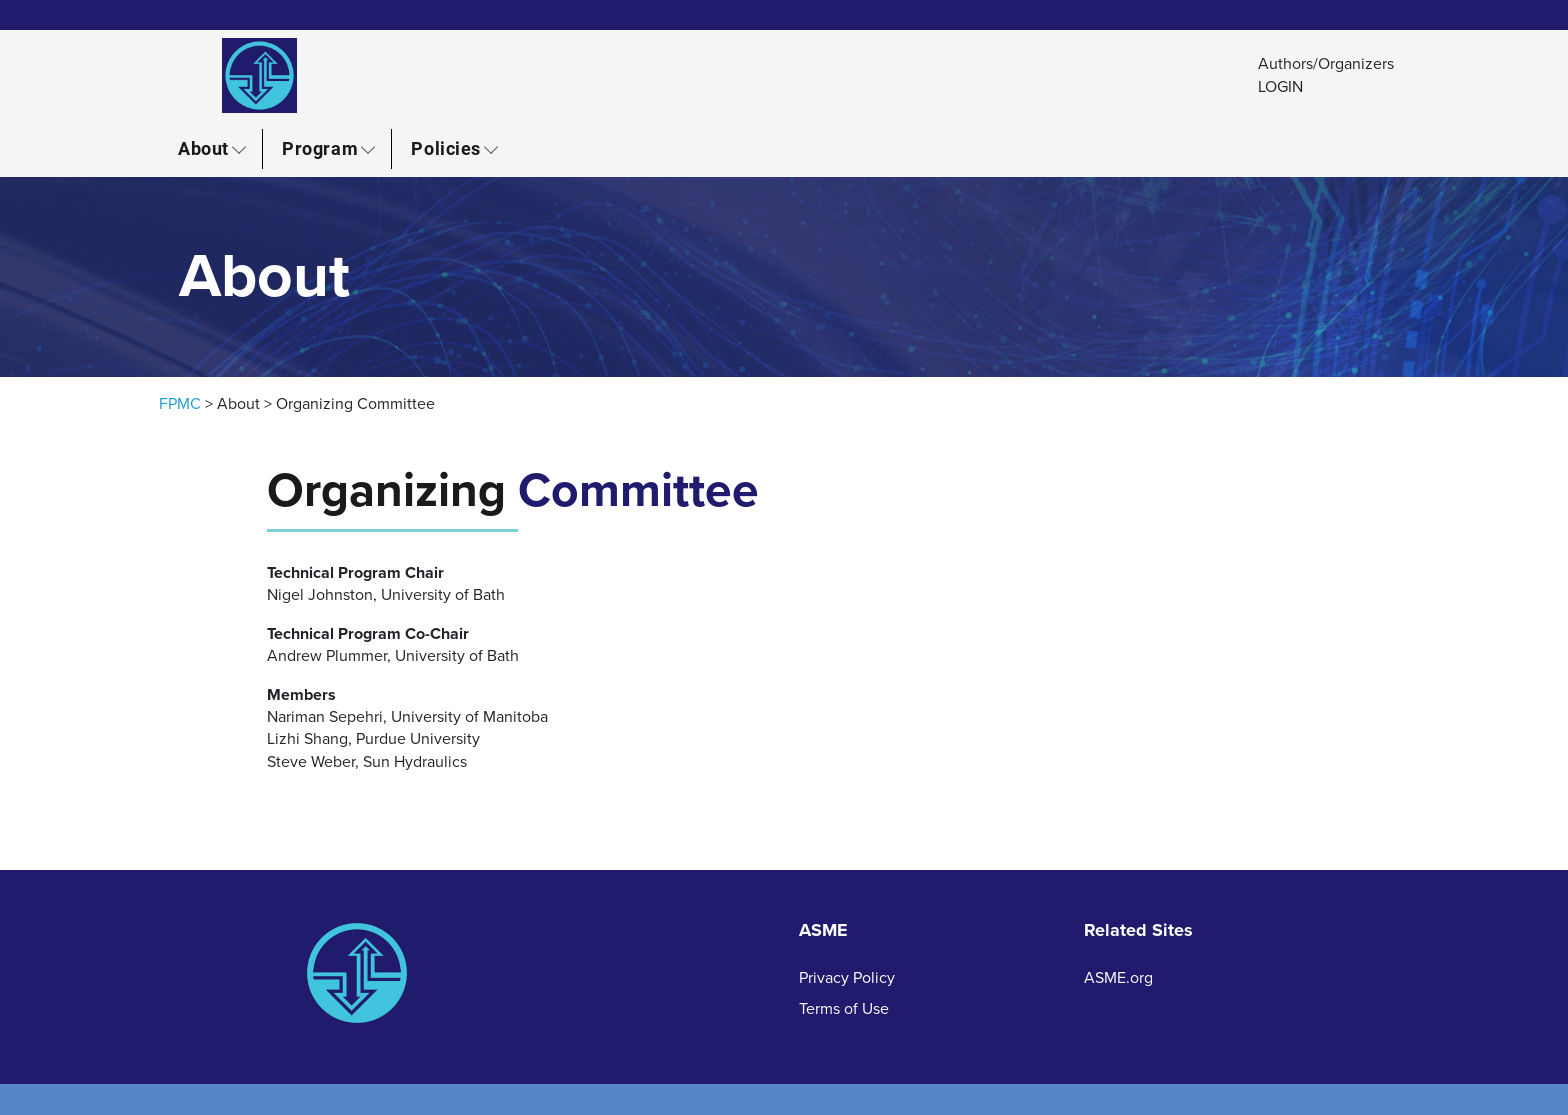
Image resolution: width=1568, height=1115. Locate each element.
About (203, 148)
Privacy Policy (847, 978)
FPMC (180, 404)
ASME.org (1118, 978)
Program (320, 148)
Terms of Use (844, 1009)
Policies (445, 148)
